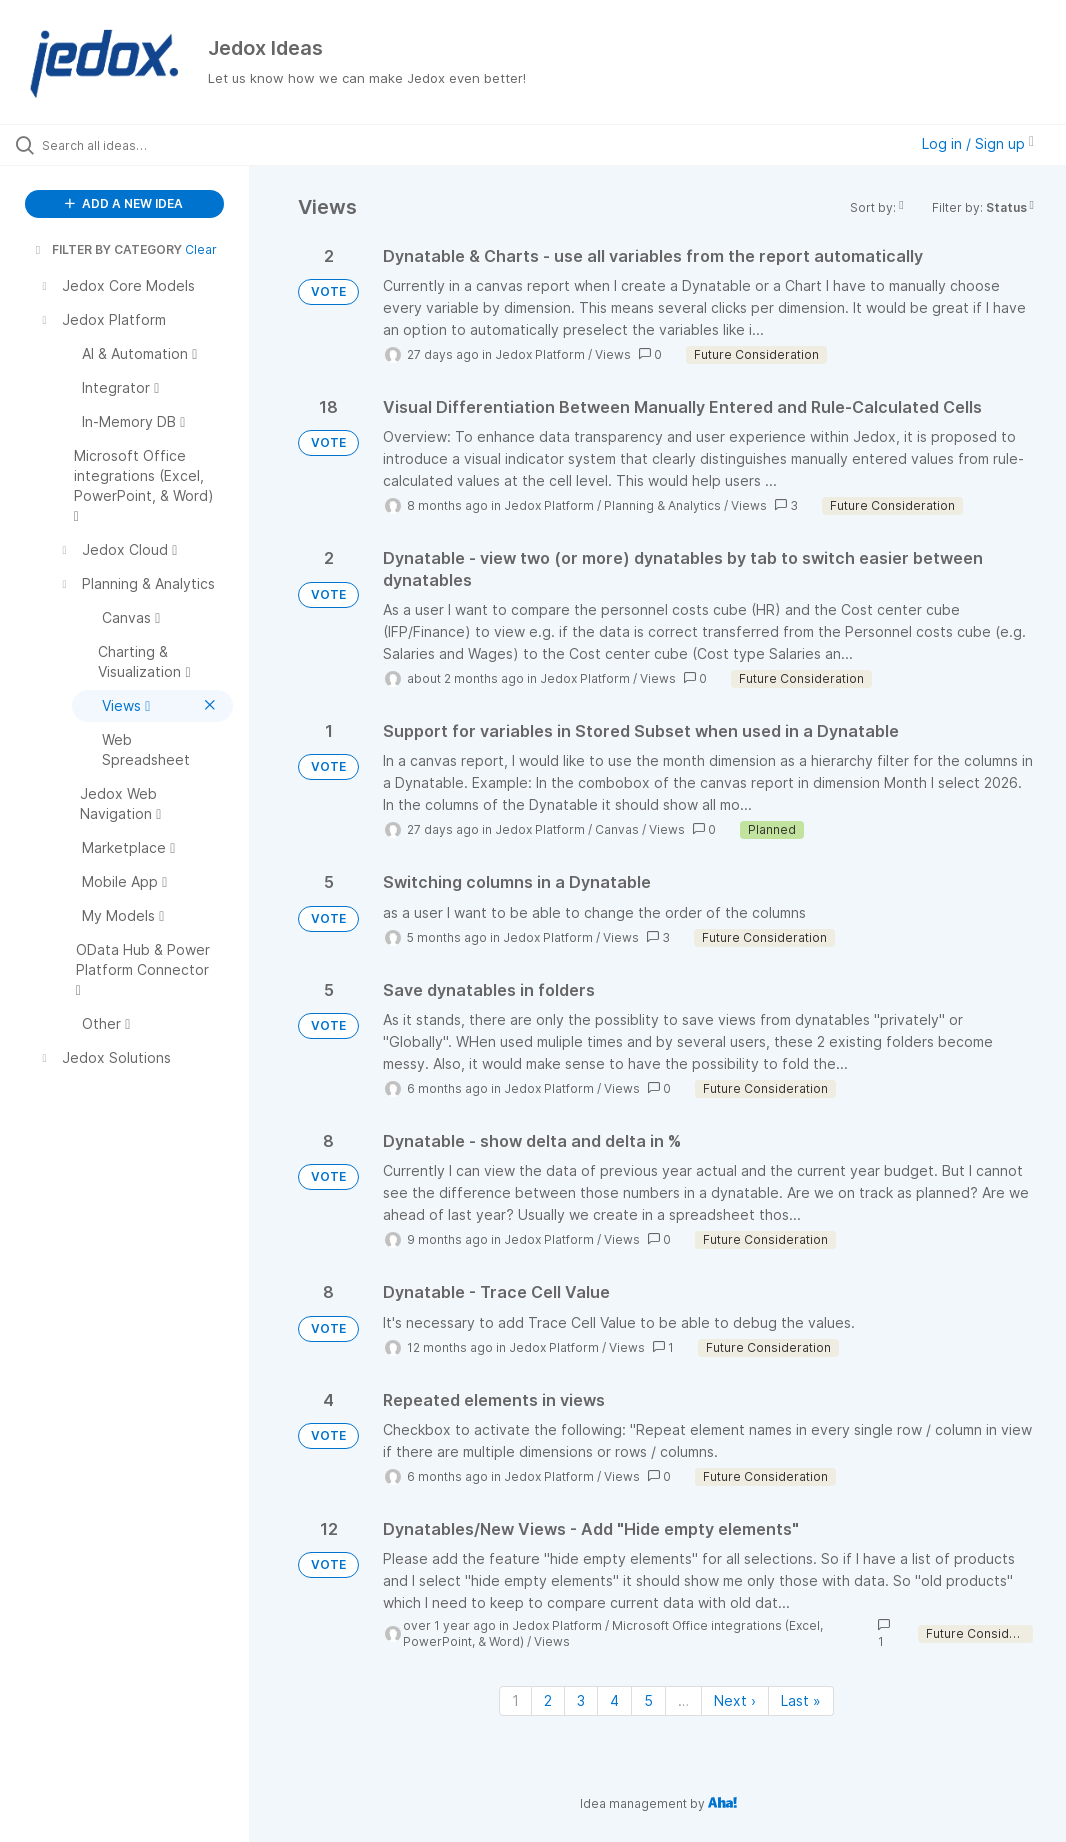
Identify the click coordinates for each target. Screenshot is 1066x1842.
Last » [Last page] (801, 1700)
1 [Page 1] (515, 1700)
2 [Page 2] (548, 1700)
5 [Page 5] (648, 1700)
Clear (201, 249)
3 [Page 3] (581, 1700)
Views (613, 354)
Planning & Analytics (662, 505)
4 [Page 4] (614, 1700)
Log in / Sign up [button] (978, 143)
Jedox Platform (540, 354)
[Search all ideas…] (135, 145)
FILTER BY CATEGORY (107, 249)
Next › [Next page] (735, 1700)
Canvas (617, 829)
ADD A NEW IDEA (124, 203)
